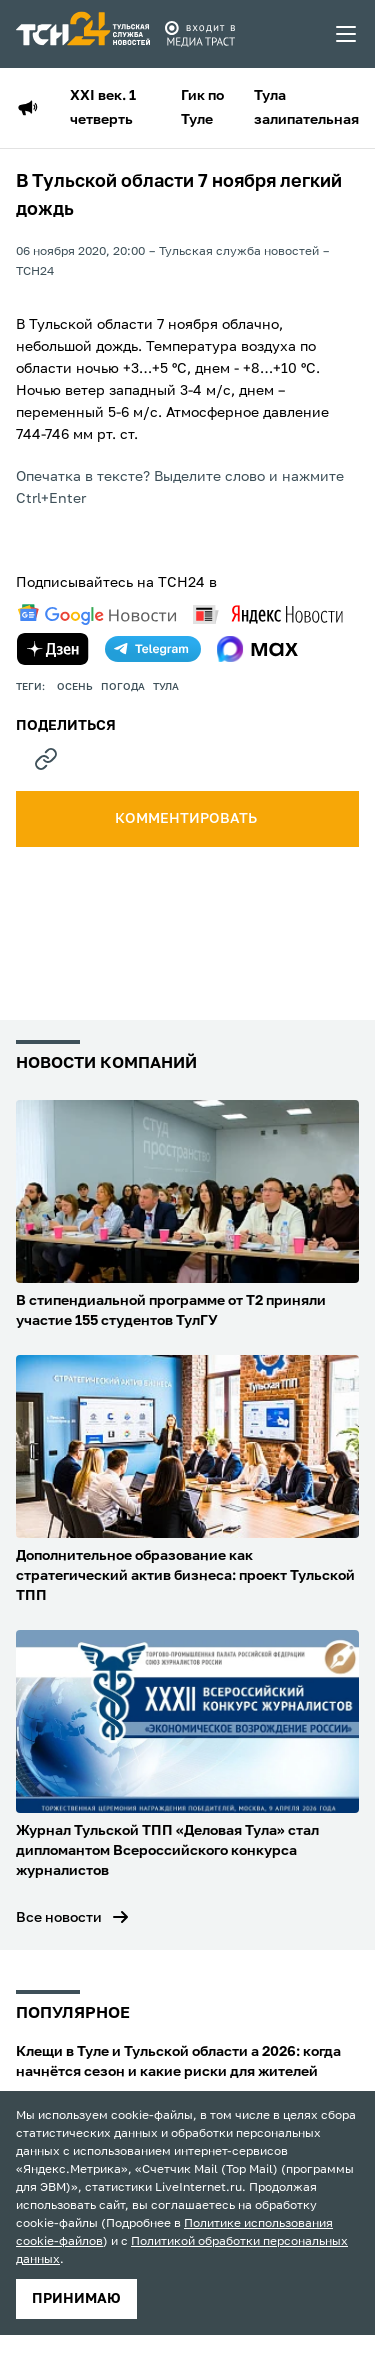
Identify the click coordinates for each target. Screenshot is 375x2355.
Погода (123, 687)
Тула (166, 687)
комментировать (187, 819)
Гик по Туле (202, 108)
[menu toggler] (347, 34)
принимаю (76, 2299)
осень (75, 687)
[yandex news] (268, 614)
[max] (257, 649)
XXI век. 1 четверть (103, 108)
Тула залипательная (306, 108)
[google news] (97, 615)
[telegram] (153, 649)
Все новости (59, 1918)
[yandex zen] (53, 649)
